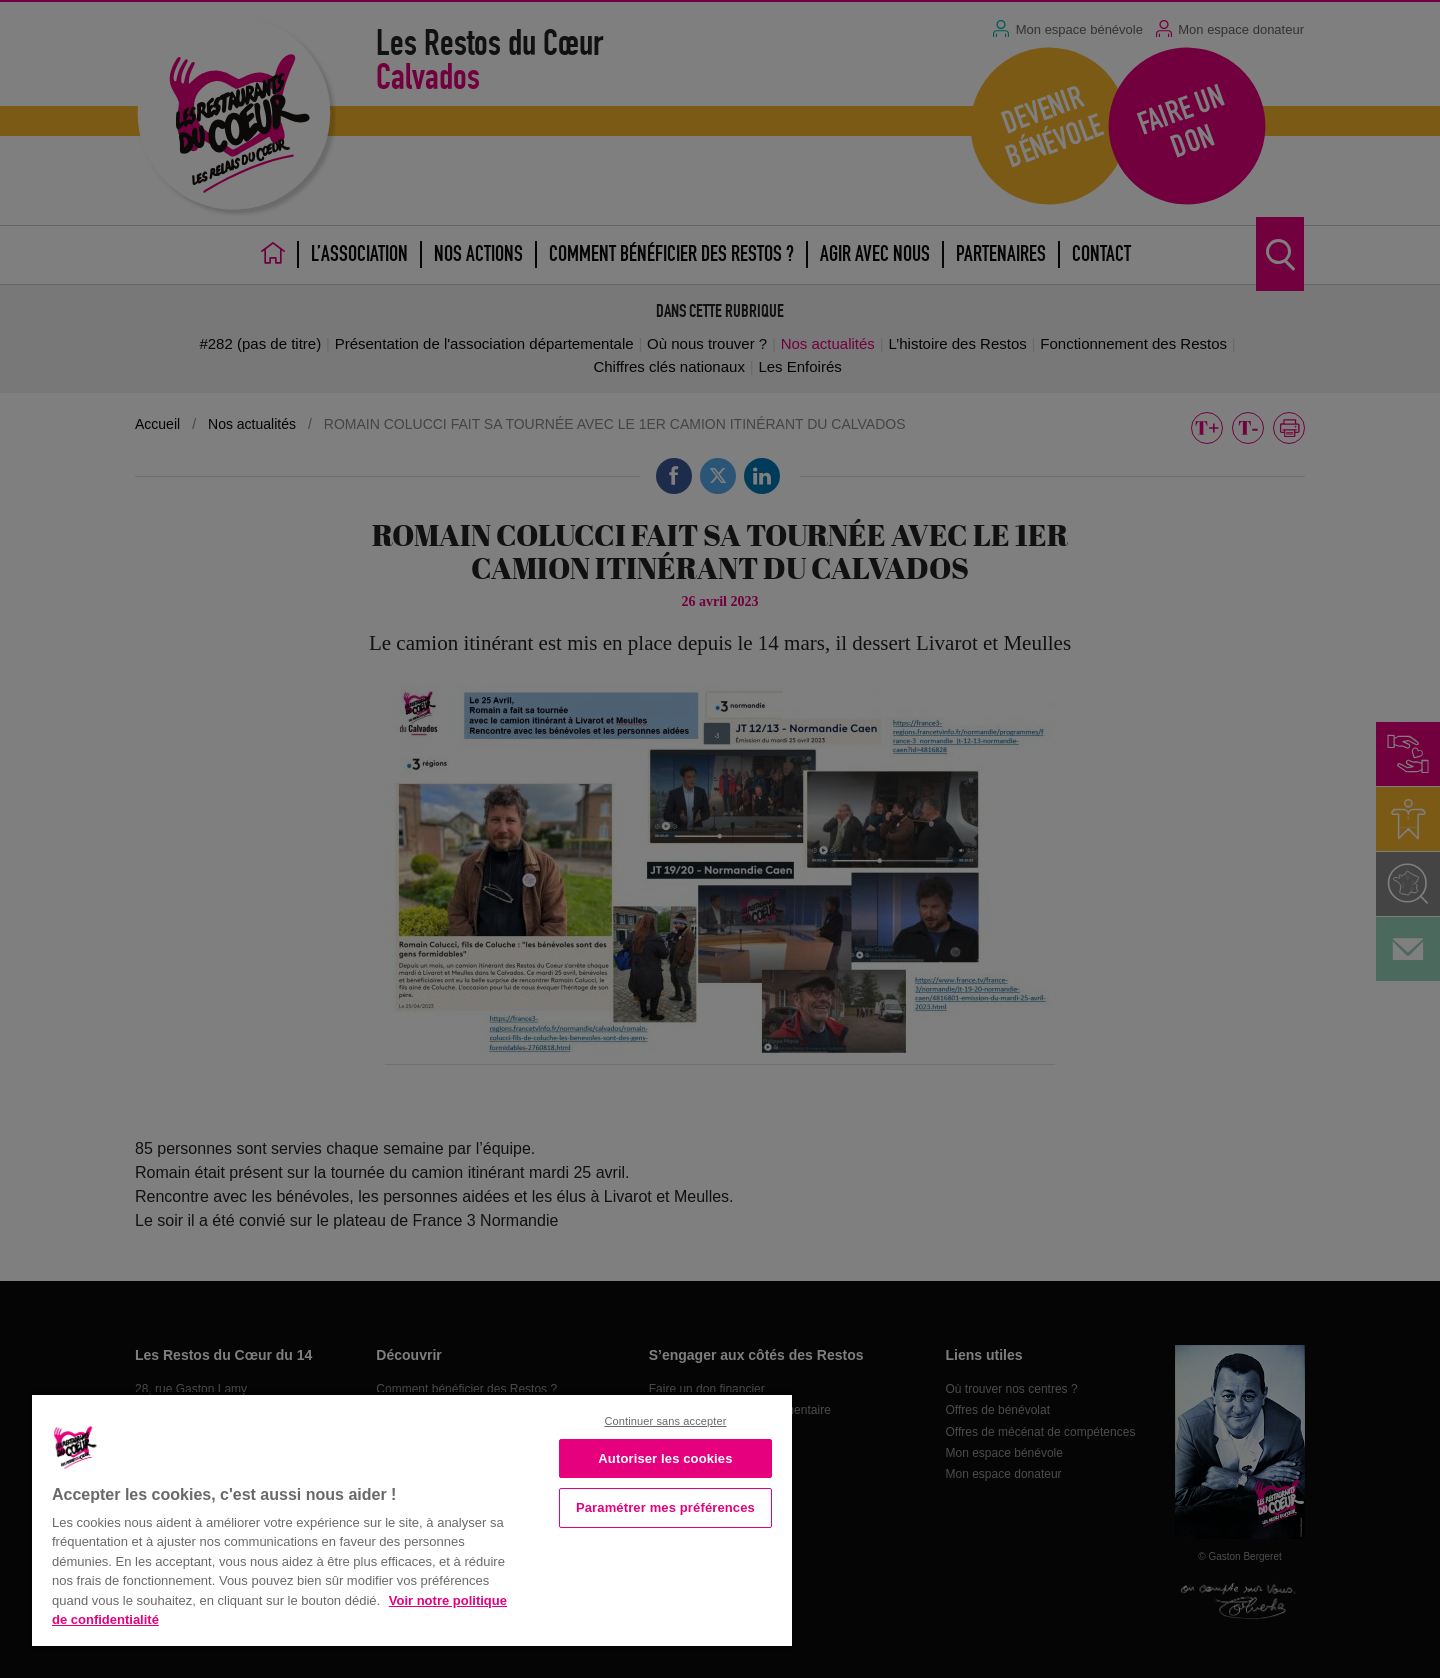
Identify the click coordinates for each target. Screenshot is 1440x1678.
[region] (412, 1518)
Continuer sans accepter (665, 1421)
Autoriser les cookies (665, 1458)
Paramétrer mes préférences (665, 1507)
